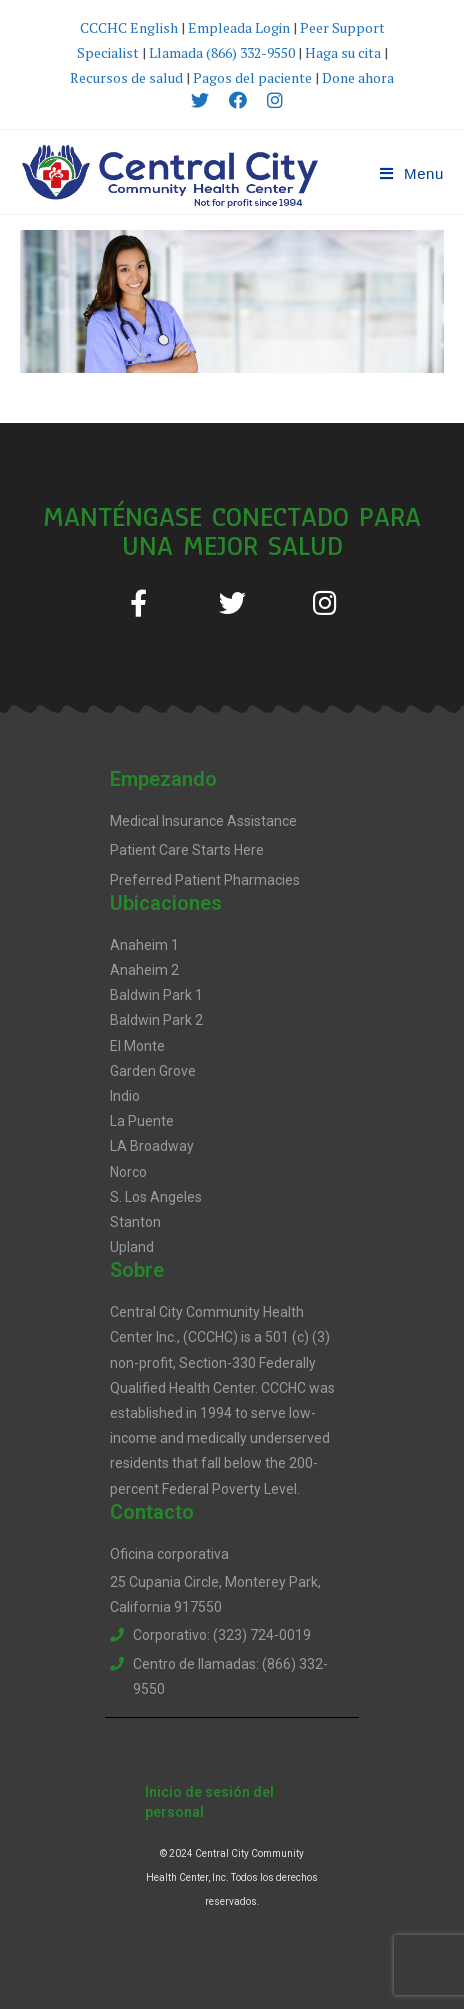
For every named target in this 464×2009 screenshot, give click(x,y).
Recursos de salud (126, 77)
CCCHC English (130, 27)
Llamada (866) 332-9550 (222, 52)
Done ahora (358, 77)
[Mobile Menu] (412, 173)
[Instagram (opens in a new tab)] (270, 100)
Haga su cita (343, 52)
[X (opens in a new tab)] (200, 100)
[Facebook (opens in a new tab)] (238, 100)
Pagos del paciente (252, 77)
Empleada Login (239, 27)
